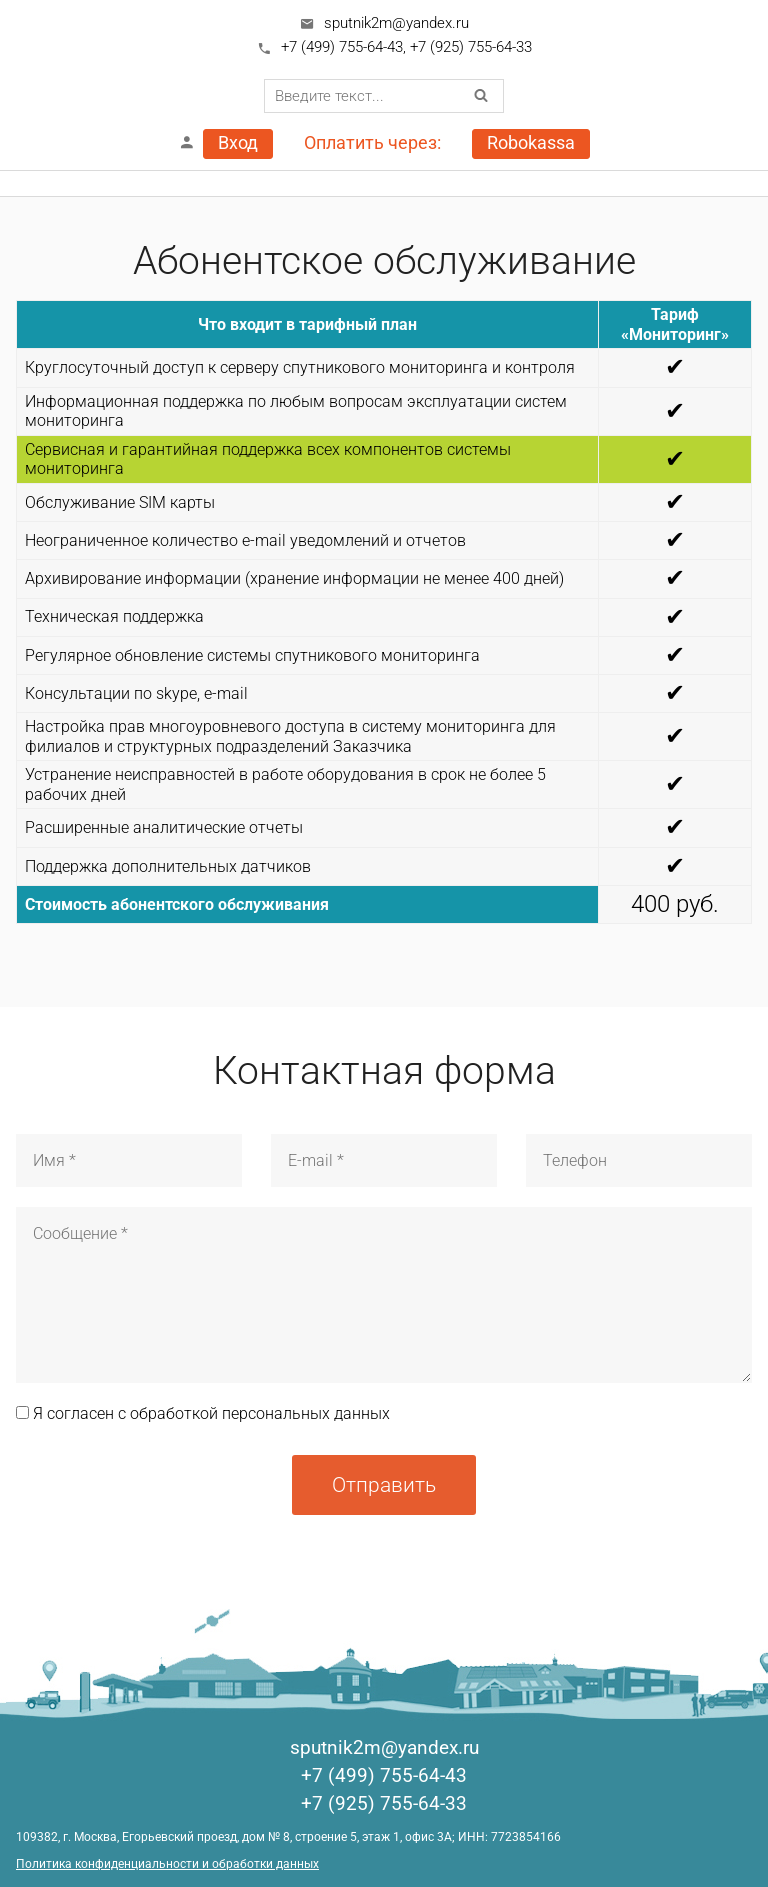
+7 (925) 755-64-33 (471, 47)
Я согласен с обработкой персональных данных (203, 1413)
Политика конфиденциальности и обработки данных (167, 1864)
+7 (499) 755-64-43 (342, 47)
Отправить (384, 1484)
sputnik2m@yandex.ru (396, 23)
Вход (238, 143)
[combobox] (384, 96)
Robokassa (531, 143)
